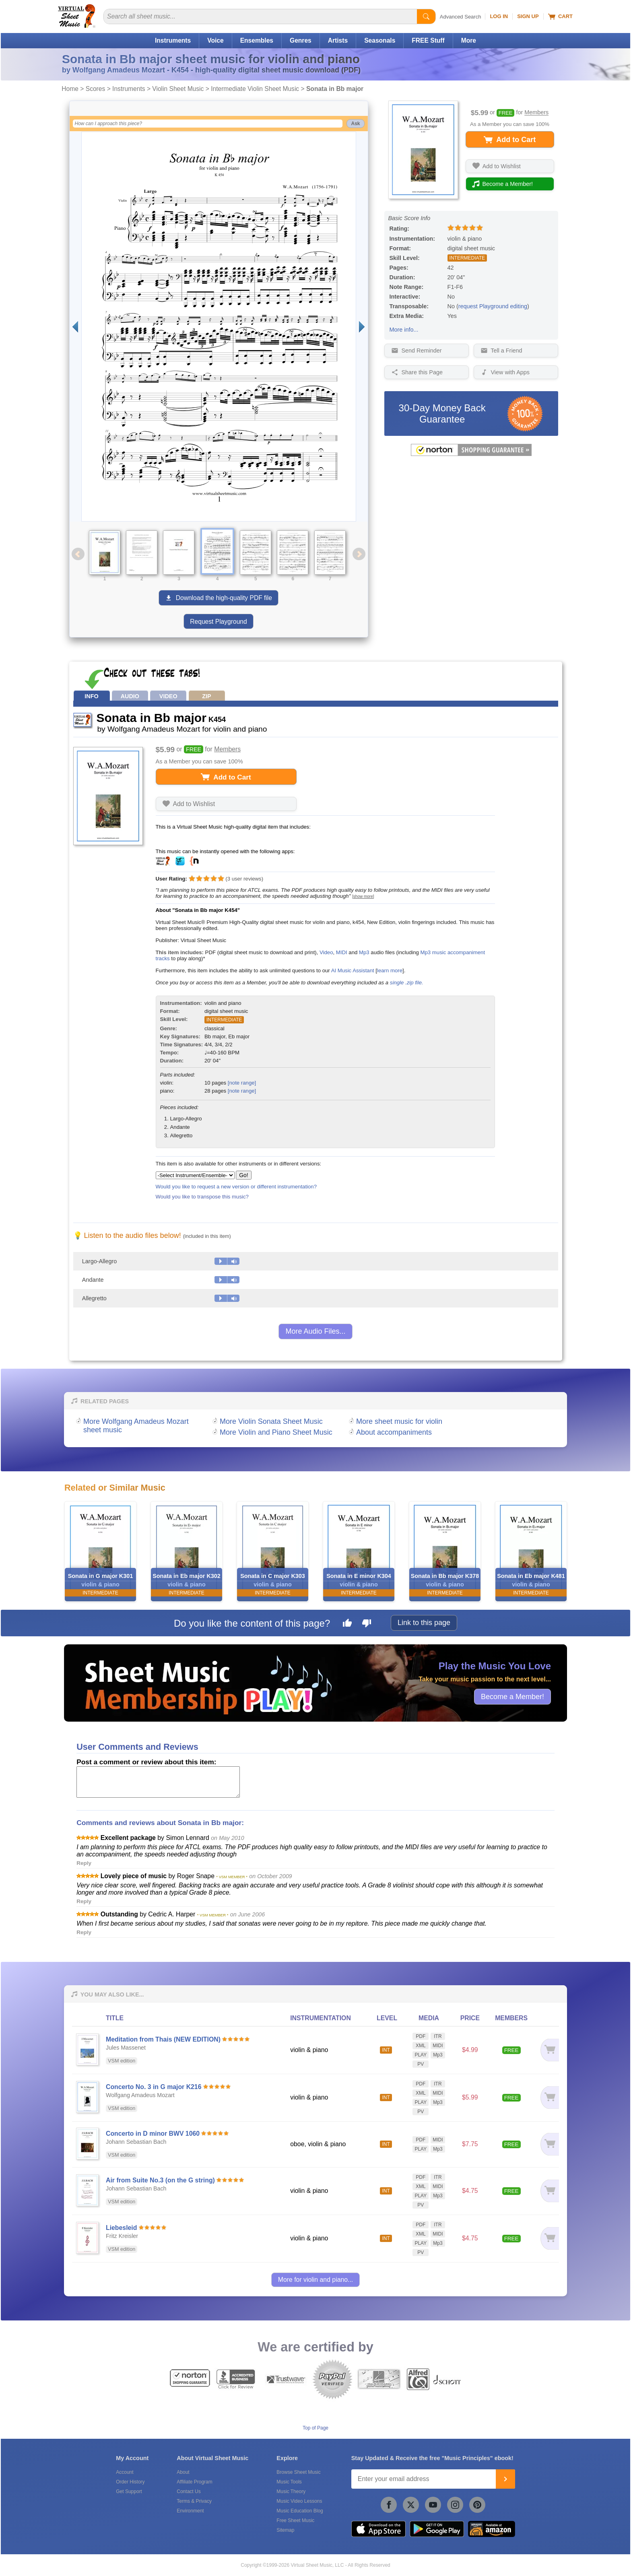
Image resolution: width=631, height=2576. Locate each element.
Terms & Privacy (194, 2501)
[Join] (505, 2479)
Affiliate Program (194, 2482)
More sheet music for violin (399, 1421)
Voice (215, 40)
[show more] (363, 896)
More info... (404, 329)
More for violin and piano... (315, 2279)
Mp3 (364, 952)
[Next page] (362, 327)
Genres (300, 40)
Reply (83, 1863)
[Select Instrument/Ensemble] (195, 1175)
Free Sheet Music (295, 2520)
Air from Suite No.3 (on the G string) (160, 2180)
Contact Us (188, 2491)
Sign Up (527, 16)
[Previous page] (75, 327)
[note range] (242, 1083)
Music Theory (290, 2491)
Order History (130, 2482)
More (468, 40)
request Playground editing (492, 306)
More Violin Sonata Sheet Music (271, 1421)
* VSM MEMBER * (231, 1877)
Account (124, 2472)
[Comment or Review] (158, 1782)
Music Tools (288, 2482)
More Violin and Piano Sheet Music (276, 1432)
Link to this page (424, 1623)
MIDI (341, 952)
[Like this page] (347, 1624)
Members (536, 112)
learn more (389, 970)
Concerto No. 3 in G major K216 (153, 2086)
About (183, 2472)
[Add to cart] (547, 2050)
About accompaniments (394, 1432)
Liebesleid (121, 2227)
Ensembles (256, 40)
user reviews (244, 879)
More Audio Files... (315, 1331)
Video (326, 952)
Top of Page (315, 2428)
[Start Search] (426, 16)
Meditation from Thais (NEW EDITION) (163, 2039)
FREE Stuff (428, 40)
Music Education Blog (299, 2511)
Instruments (173, 40)
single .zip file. (406, 983)
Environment (190, 2511)
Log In (499, 16)
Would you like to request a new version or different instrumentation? (236, 1187)
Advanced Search (460, 17)
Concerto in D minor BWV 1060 (153, 2133)
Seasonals (379, 40)
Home (70, 88)
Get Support (129, 2491)
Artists (338, 40)
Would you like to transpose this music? (202, 1197)
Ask (355, 123)
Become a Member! (512, 1696)
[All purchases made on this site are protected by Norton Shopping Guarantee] (471, 454)
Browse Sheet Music (298, 2472)
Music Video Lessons (299, 2501)
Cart (560, 16)
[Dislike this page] (367, 1624)
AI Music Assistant (352, 970)
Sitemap (285, 2530)
